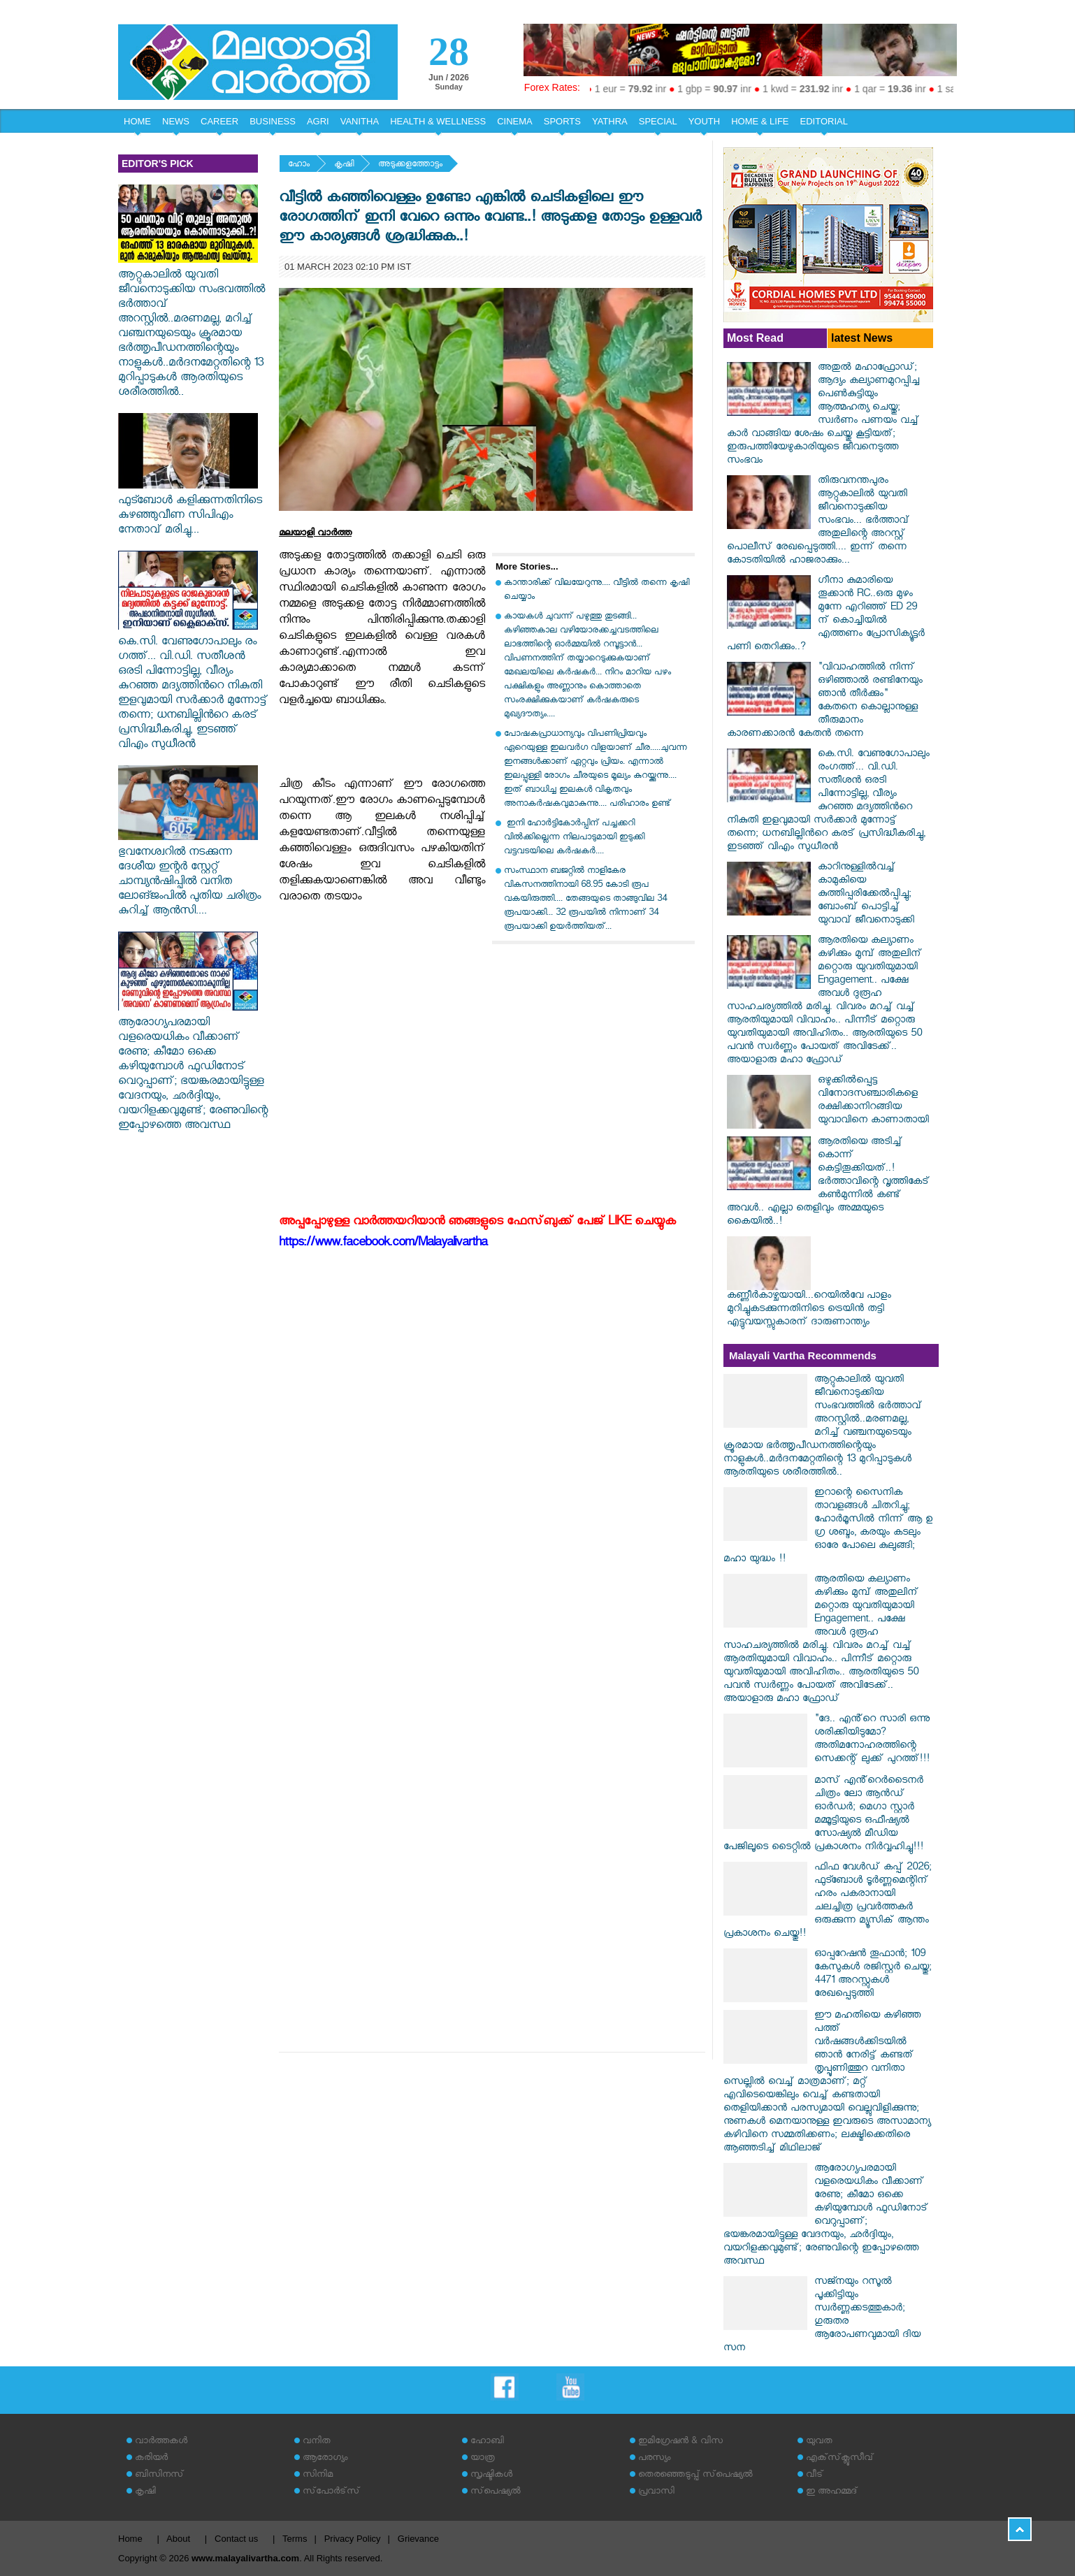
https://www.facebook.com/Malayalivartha (383, 1244)
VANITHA (359, 121)
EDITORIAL (824, 121)
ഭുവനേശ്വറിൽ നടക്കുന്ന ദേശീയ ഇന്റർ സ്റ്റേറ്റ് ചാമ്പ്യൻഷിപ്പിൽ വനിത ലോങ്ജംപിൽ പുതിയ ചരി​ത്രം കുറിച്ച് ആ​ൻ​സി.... (189, 875)
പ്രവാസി (656, 2492)
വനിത (317, 2442)
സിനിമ (318, 2475)
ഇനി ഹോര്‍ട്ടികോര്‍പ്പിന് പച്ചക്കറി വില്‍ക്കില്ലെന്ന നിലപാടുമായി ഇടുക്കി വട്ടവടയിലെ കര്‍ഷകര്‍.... (574, 838)
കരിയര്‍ (151, 2459)
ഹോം (299, 165)
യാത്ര (482, 2459)
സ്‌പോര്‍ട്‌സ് (331, 2492)
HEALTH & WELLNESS (438, 121)
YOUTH (704, 121)
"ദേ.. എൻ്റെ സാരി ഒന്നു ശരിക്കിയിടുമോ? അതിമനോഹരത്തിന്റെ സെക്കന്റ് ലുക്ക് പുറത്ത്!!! (872, 1740)
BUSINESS (273, 121)
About (178, 2538)
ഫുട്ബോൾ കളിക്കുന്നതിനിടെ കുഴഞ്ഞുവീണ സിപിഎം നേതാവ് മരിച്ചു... (190, 509)
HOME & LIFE (759, 121)
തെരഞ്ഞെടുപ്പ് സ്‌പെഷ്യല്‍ (695, 2475)
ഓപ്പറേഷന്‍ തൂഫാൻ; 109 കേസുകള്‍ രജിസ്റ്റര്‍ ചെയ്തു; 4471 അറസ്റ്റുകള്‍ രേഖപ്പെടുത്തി (873, 1975)
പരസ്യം (654, 2459)
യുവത (819, 2442)
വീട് (814, 2475)
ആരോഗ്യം (325, 2459)
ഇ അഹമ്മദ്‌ (832, 2492)
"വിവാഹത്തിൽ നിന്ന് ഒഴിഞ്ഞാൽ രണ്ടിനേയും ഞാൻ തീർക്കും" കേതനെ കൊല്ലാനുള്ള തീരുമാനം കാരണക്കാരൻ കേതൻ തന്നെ (825, 701)
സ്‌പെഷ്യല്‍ (495, 2492)
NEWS (175, 121)
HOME (137, 121)
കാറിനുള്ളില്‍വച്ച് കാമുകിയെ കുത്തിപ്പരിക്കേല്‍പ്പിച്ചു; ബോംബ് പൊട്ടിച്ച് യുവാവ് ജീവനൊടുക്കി (866, 895)
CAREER (219, 121)
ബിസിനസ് (159, 2475)
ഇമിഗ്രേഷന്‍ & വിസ (680, 2442)
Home (130, 2538)
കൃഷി (344, 165)
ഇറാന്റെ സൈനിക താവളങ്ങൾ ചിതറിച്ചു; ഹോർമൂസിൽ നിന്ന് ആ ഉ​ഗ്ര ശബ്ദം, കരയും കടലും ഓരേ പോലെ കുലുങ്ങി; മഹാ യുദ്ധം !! (827, 1527)
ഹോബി (487, 2442)
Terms (294, 2538)
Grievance (418, 2538)
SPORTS (562, 121)
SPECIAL (658, 121)
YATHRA (610, 121)
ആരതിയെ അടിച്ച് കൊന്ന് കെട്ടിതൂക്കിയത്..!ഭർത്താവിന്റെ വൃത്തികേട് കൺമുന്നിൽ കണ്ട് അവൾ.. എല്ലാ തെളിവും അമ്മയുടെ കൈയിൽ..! (828, 1182)
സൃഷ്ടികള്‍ (491, 2475)
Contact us (236, 2538)
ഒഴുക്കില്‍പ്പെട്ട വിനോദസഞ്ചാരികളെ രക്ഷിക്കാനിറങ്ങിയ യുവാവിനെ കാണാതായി (873, 1101)
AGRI (318, 121)
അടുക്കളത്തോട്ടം (410, 165)
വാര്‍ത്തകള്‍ (161, 2442)
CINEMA (515, 121)
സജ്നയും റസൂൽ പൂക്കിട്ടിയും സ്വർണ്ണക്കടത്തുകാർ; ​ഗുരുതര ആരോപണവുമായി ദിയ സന (822, 2316)
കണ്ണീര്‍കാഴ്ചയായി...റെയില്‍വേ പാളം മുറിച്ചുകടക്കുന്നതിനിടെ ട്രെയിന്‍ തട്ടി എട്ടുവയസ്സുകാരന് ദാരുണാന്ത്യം (809, 1309)
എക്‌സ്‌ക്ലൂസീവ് (840, 2459)
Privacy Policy (352, 2538)
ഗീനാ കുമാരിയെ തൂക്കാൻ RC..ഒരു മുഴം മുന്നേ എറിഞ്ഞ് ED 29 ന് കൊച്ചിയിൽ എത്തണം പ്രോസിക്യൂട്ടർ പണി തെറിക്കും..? (826, 615)
